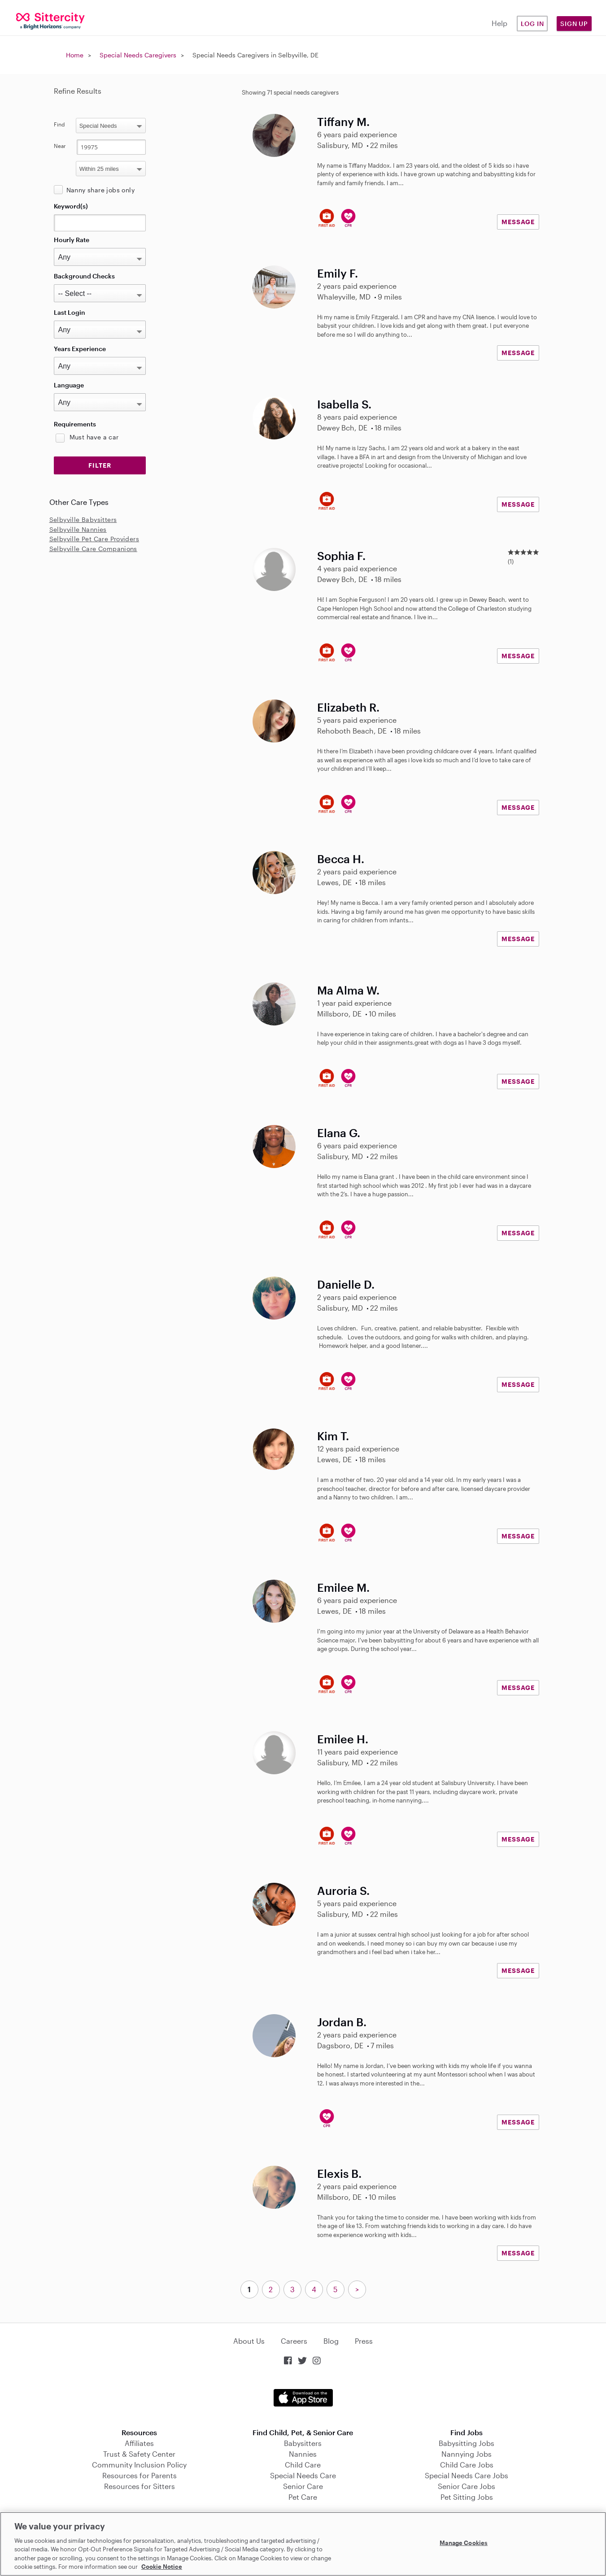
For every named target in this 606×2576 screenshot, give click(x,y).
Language (69, 385)
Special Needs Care (303, 2475)
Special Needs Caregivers (138, 55)
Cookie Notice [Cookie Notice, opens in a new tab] (161, 2566)
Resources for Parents (139, 2475)
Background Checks (84, 276)
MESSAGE (518, 222)
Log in (532, 23)
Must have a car (94, 437)
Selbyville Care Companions (93, 548)
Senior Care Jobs (466, 2486)
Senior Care (303, 2486)
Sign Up (574, 23)
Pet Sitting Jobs (466, 2497)
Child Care (303, 2464)
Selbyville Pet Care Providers (94, 539)
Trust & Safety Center (139, 2454)
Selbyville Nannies (78, 529)
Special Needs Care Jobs (466, 2475)
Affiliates (139, 2443)
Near (60, 146)
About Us (249, 2341)
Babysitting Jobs (466, 2443)
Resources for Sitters (139, 2486)
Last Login (69, 312)
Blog (331, 2341)
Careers (294, 2341)
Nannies (303, 2454)
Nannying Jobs (466, 2454)
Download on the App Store (303, 2398)
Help (499, 23)
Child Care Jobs (466, 2464)
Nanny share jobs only (100, 190)
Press (364, 2341)
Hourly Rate (71, 239)
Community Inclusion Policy (139, 2464)
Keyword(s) (71, 206)
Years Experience (80, 348)
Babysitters (303, 2443)
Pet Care (302, 2497)
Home (74, 55)
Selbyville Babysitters (83, 519)
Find (59, 124)
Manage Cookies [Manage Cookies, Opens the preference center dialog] (464, 2542)
